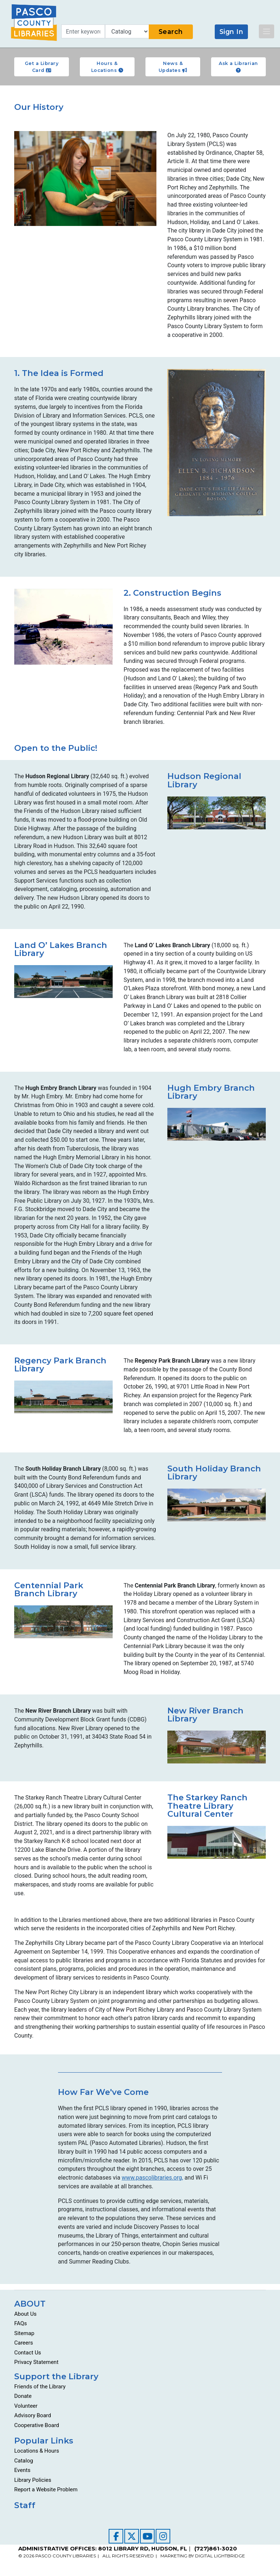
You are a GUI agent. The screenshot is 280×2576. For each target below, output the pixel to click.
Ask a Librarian (238, 67)
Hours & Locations (107, 67)
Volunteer (26, 2406)
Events (22, 2470)
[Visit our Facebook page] (116, 2536)
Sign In (231, 31)
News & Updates (173, 67)
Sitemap (24, 2333)
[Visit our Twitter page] (131, 2536)
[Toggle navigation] (266, 31)
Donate (23, 2396)
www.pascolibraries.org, (152, 2177)
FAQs (20, 2323)
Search (171, 31)
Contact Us (27, 2352)
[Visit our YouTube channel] (147, 2536)
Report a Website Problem (46, 2489)
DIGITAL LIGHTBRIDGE (220, 2555)
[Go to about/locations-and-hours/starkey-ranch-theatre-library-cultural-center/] (216, 1842)
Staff (24, 2505)
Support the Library (56, 2376)
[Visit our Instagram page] (163, 2536)
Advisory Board (32, 2415)
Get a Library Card (42, 67)
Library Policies (32, 2480)
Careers (23, 2342)
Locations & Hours (36, 2451)
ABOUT (30, 2304)
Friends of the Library (40, 2386)
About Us (25, 2314)
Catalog (23, 2460)
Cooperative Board (36, 2425)
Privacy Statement (36, 2362)
